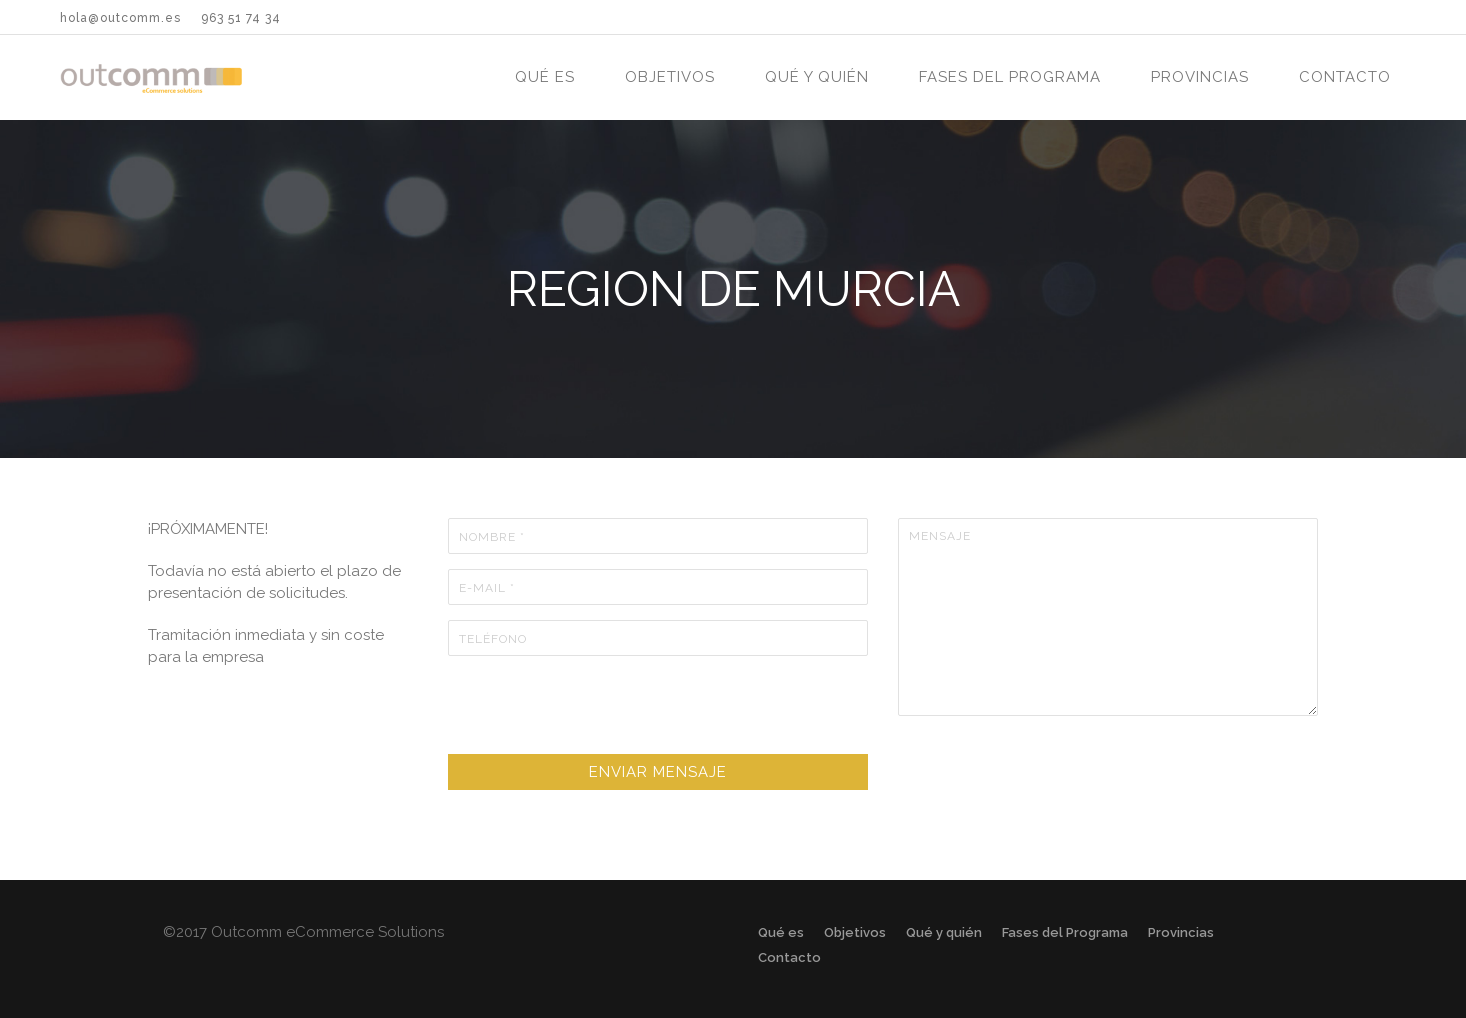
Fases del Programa (1010, 77)
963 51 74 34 (241, 18)
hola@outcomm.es (120, 18)
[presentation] (600, 710)
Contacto (1345, 77)
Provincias (1200, 77)
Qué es (545, 77)
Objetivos (670, 77)
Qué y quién (817, 77)
